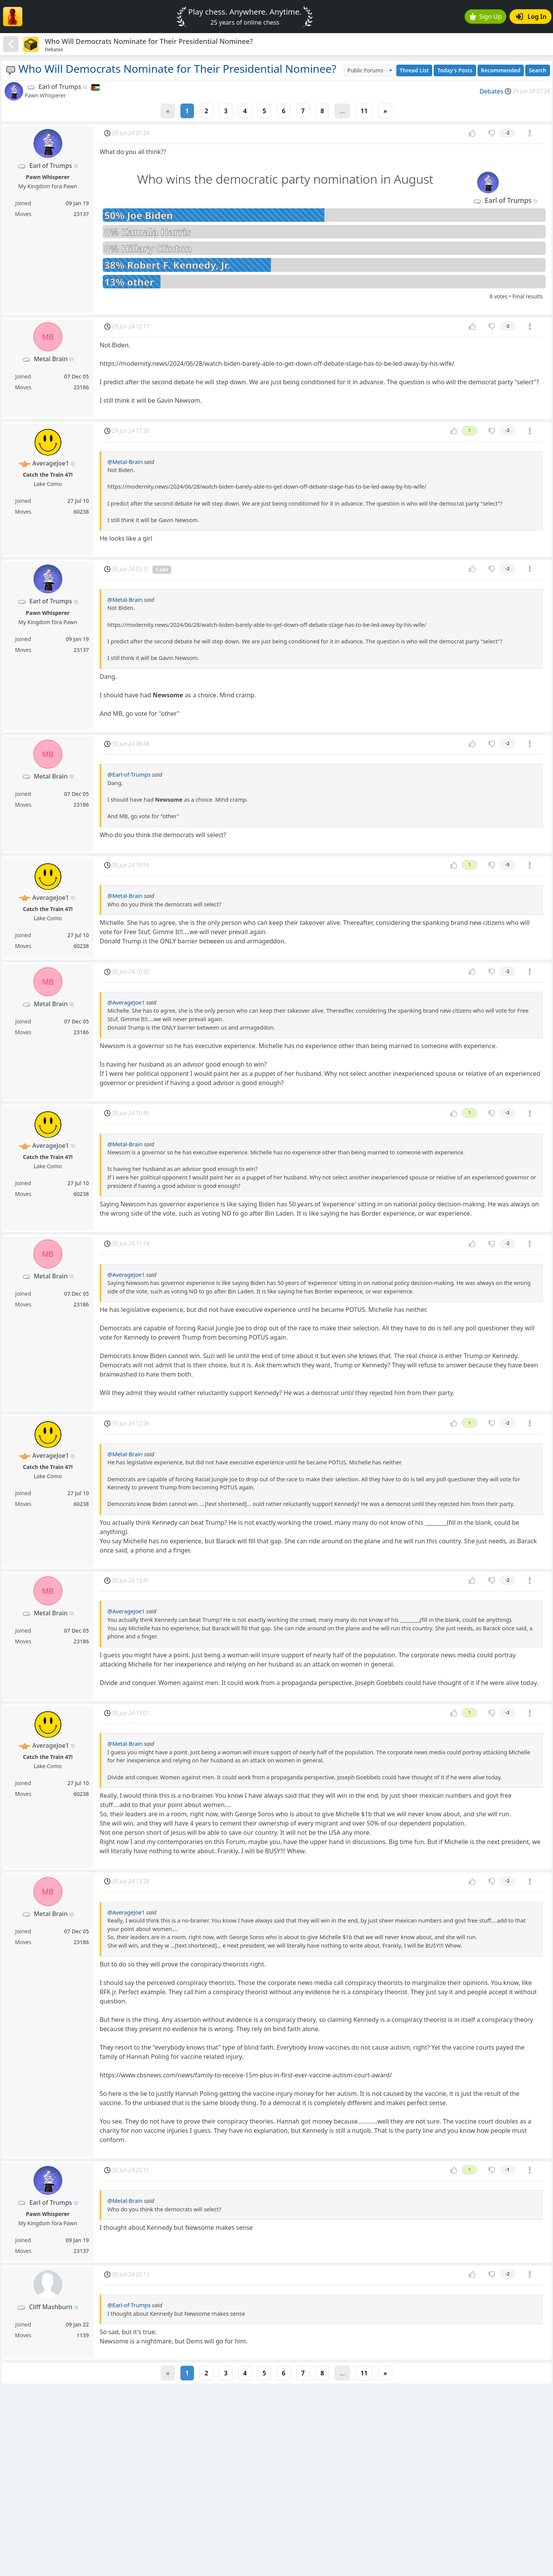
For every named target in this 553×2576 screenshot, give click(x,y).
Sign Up (485, 16)
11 (364, 111)
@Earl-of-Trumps (128, 774)
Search (537, 70)
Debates (491, 91)
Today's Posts (454, 70)
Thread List (414, 70)
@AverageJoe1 (126, 1002)
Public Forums (365, 70)
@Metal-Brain (124, 462)
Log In (531, 16)
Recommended (501, 70)
